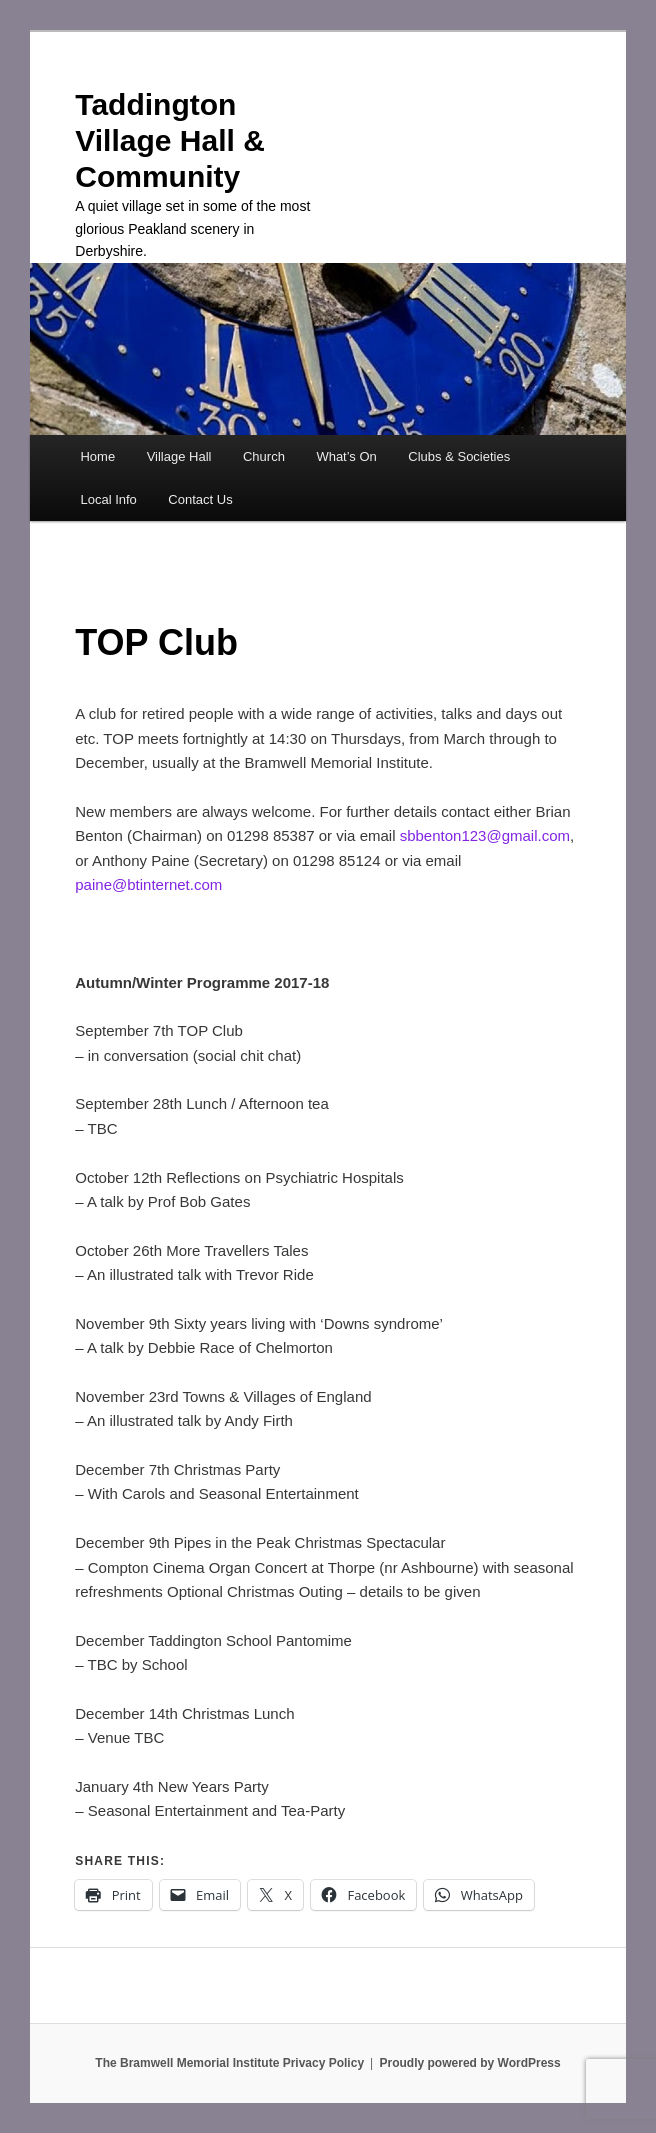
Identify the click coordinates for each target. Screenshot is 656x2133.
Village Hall (179, 456)
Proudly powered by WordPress (470, 2063)
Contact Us (200, 499)
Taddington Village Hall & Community (170, 140)
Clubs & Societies (459, 456)
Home (97, 456)
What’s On (346, 456)
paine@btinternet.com (148, 884)
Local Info (108, 499)
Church (264, 456)
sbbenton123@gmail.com (485, 835)
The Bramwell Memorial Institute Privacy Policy (229, 2063)
